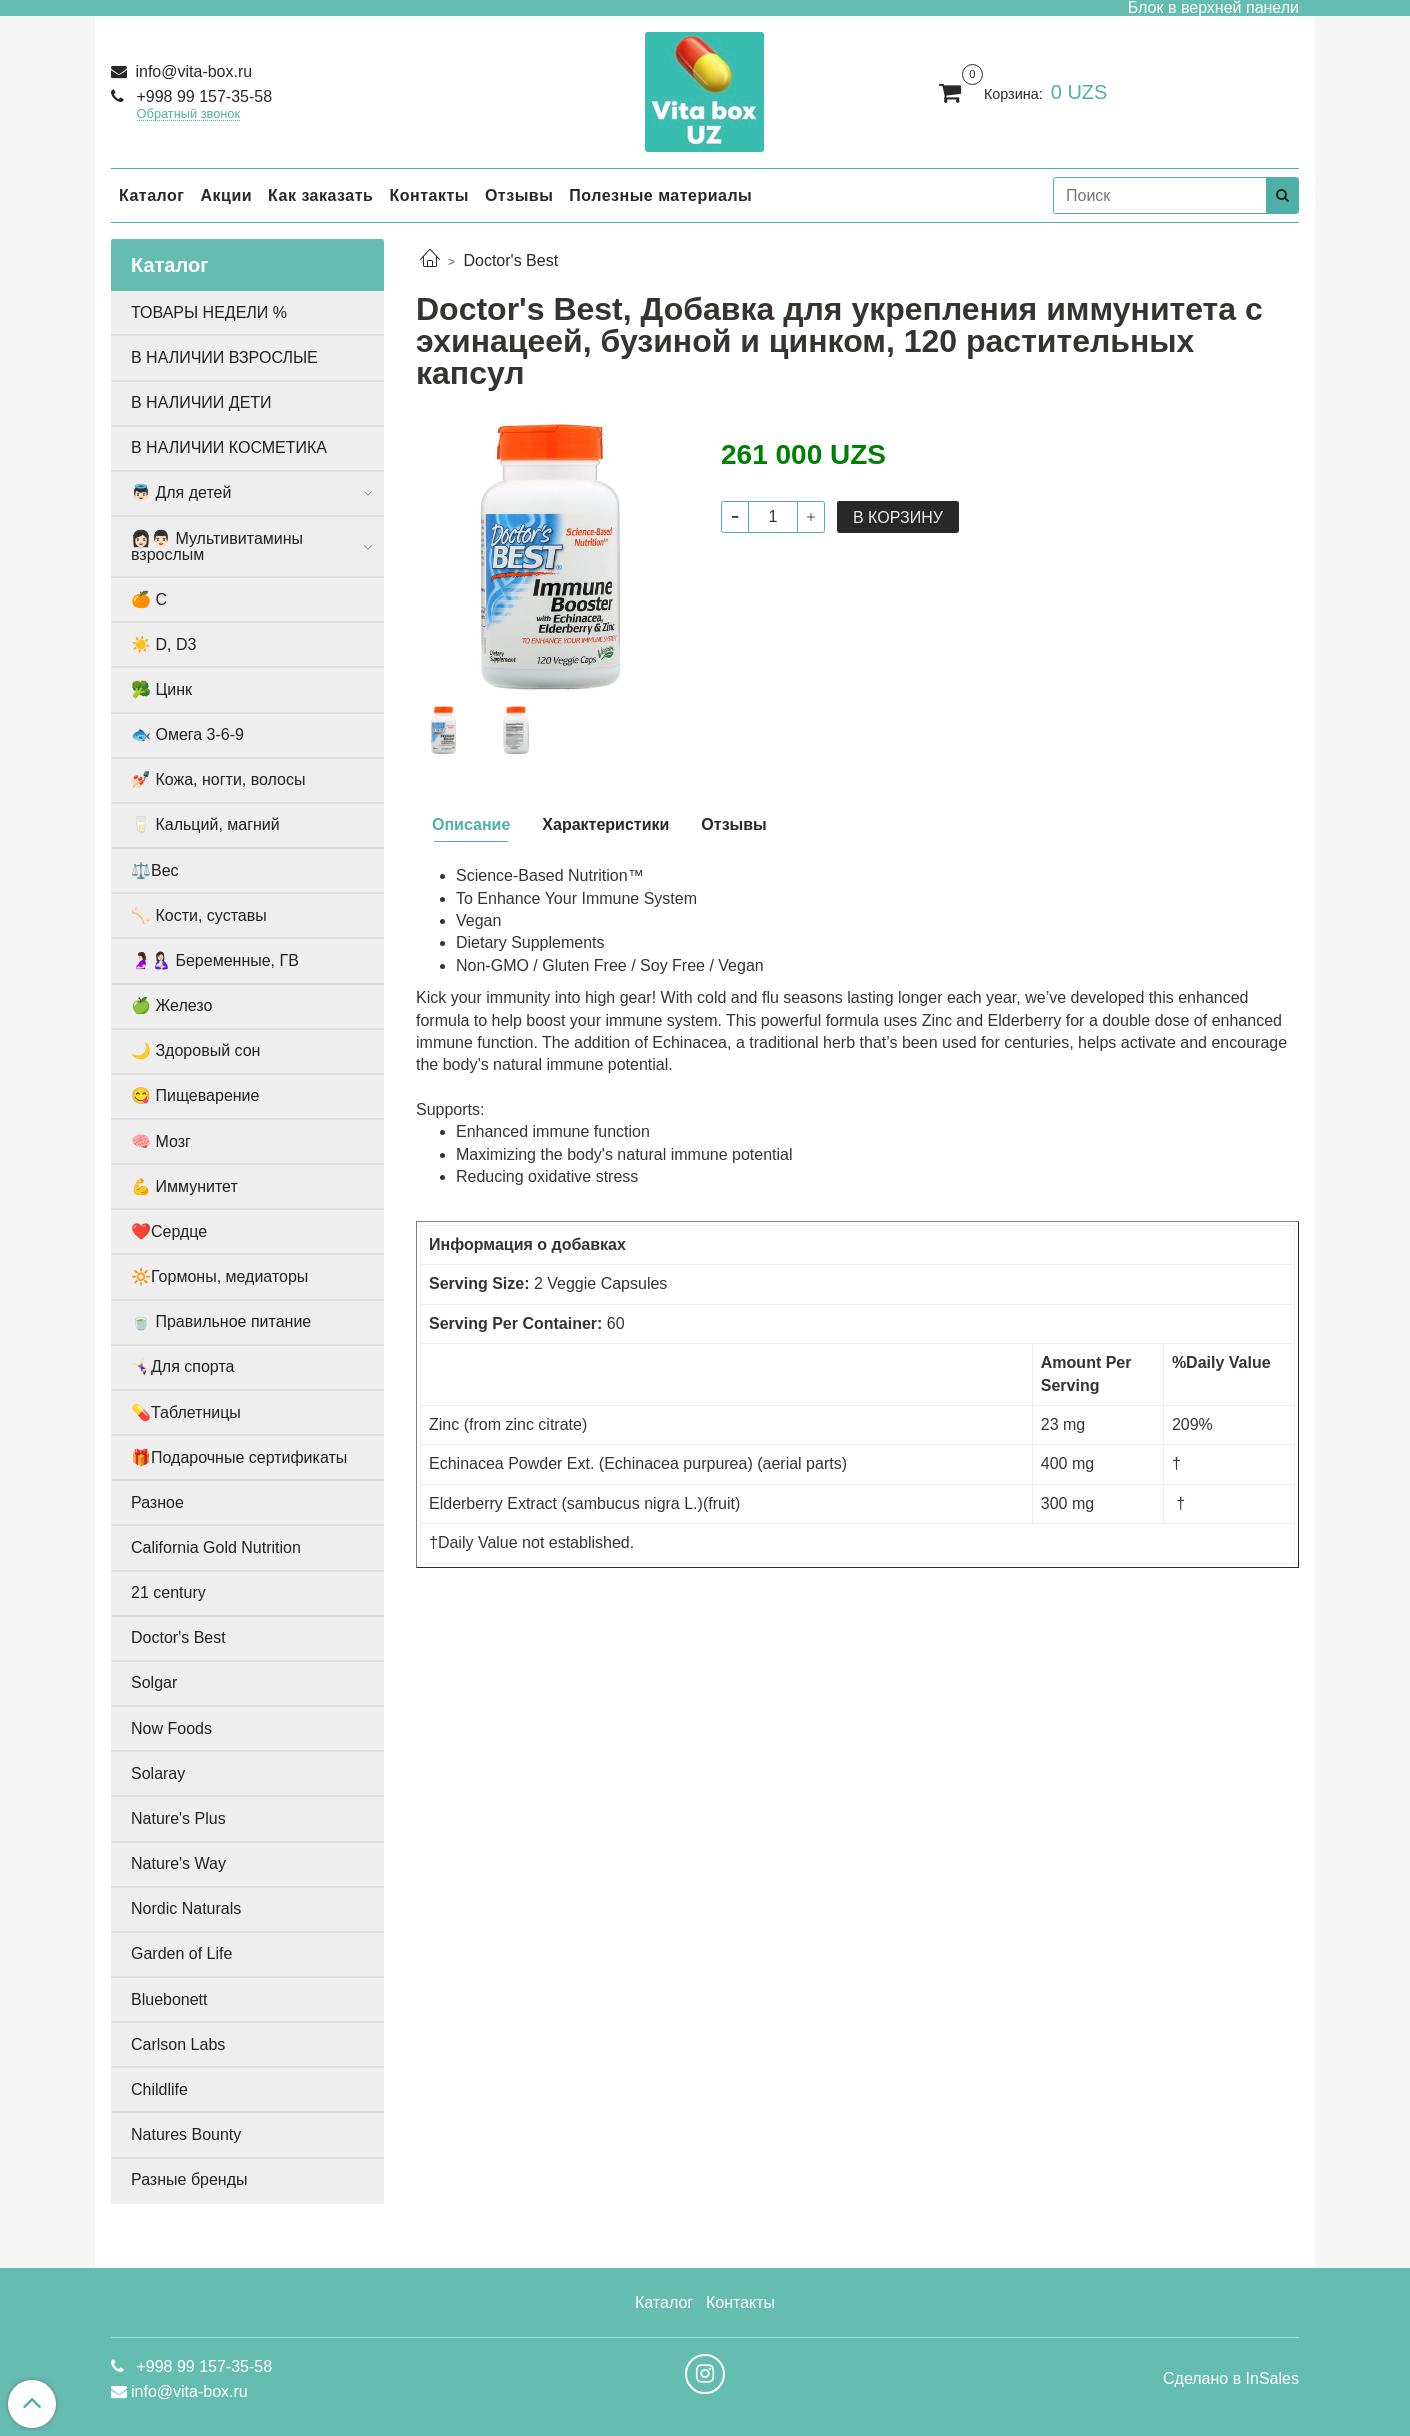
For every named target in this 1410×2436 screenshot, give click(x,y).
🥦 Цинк (161, 689)
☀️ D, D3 (163, 644)
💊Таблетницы (186, 1412)
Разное (157, 1502)
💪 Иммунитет (184, 1186)
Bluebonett (169, 1999)
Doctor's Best (510, 260)
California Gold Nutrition (216, 1547)
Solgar (154, 1682)
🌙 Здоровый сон (195, 1050)
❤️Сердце (169, 1231)
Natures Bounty (186, 2134)
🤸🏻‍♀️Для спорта (182, 1366)
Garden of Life (181, 1953)
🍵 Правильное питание (221, 1321)
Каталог (151, 195)
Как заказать (320, 195)
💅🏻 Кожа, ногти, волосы (218, 779)
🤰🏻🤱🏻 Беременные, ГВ (215, 960)
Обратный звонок (189, 114)
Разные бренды (189, 2179)
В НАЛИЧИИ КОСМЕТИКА (229, 447)
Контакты (428, 195)
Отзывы (519, 195)
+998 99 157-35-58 (202, 96)
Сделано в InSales (1231, 2379)
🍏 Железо (171, 1005)
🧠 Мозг (161, 1141)
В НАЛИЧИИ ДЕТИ (201, 402)
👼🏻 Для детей (181, 492)
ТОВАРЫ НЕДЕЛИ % (209, 312)
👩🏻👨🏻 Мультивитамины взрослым (217, 546)
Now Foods (171, 1728)
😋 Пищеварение (195, 1095)
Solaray (158, 1773)
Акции (226, 195)
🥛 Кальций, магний (205, 824)
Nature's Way (178, 1863)
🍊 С (149, 599)
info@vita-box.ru (191, 71)
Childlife (159, 2089)
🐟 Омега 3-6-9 (187, 734)
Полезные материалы (660, 195)
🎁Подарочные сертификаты (239, 1457)
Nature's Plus (178, 1818)
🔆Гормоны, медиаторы (219, 1276)
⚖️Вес (155, 870)
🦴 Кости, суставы (199, 915)
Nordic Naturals (186, 1908)
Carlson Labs (178, 2044)
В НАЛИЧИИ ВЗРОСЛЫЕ (224, 357)
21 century (168, 1592)
